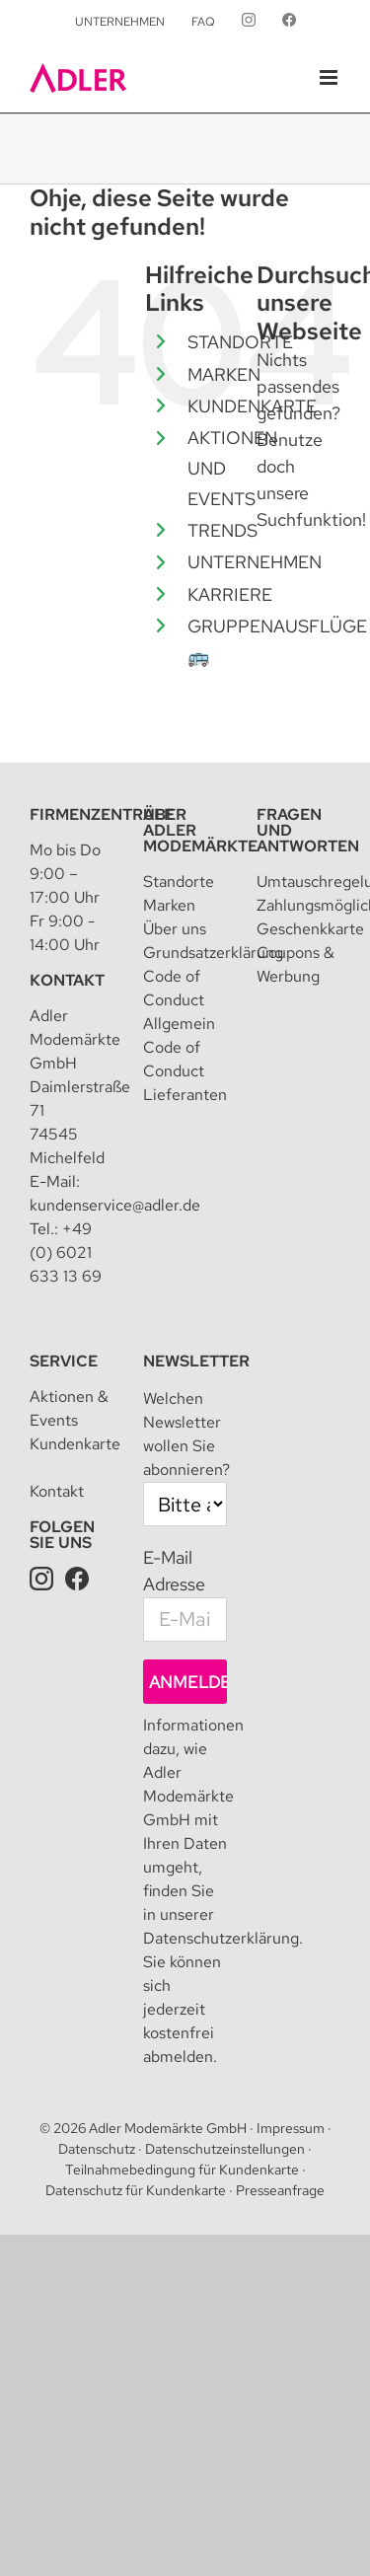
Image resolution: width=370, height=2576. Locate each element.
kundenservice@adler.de (115, 1205)
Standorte (178, 881)
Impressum (291, 2128)
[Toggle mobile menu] (330, 77)
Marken (169, 905)
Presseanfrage (280, 2190)
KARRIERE (229, 594)
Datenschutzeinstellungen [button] (225, 2149)
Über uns (174, 929)
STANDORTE (240, 342)
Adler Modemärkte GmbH (168, 2128)
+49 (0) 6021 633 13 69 (66, 1252)
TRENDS (222, 530)
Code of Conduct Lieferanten (185, 1071)
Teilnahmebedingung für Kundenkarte (182, 2169)
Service (64, 1361)
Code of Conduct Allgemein (179, 1000)
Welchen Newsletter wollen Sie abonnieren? (186, 1434)
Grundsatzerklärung (213, 952)
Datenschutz (96, 2149)
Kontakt (67, 980)
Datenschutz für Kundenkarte (135, 2190)
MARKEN (223, 374)
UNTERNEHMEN (254, 562)
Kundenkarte (75, 1444)
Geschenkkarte (310, 929)
